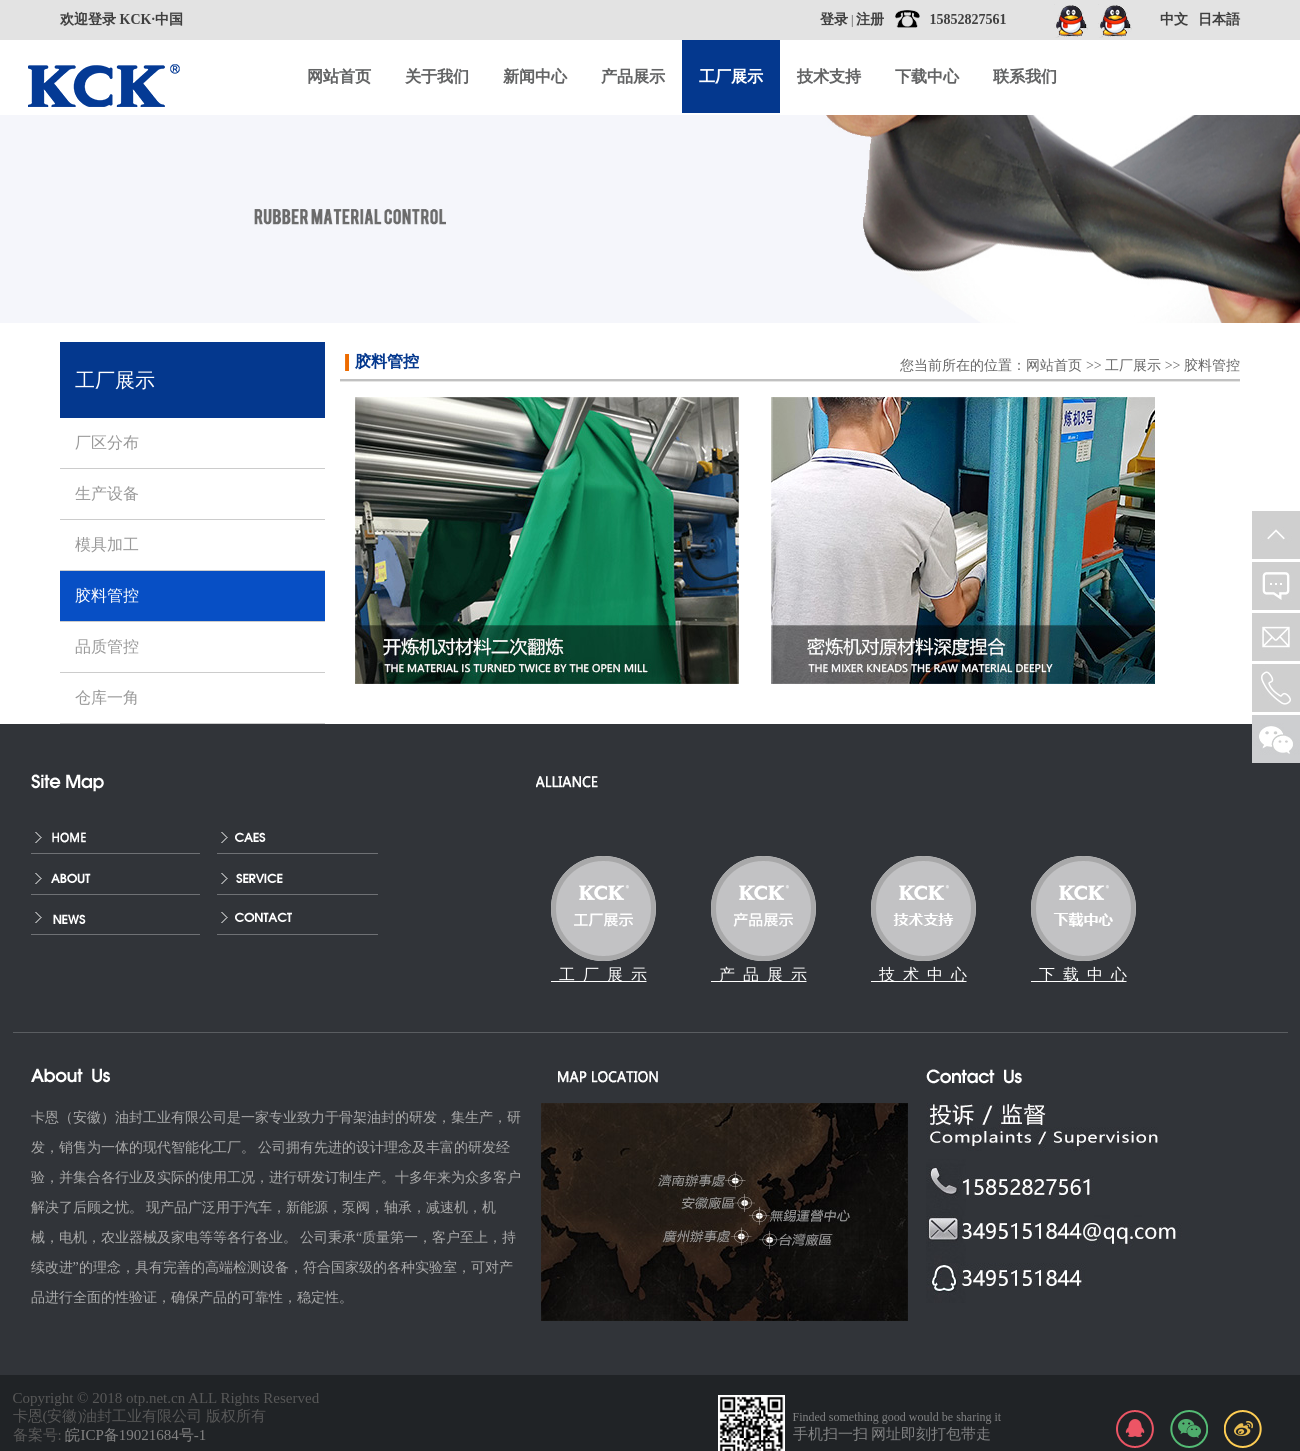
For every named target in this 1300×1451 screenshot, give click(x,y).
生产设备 (107, 493)
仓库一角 (107, 697)
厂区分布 (107, 442)
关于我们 (437, 76)
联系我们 (1025, 76)
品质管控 (107, 646)
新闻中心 (535, 76)
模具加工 (107, 544)
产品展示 (633, 76)
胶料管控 (1212, 365)
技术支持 (829, 76)
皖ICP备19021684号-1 (135, 1435)
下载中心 (927, 76)
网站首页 (339, 76)
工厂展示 (1133, 365)
